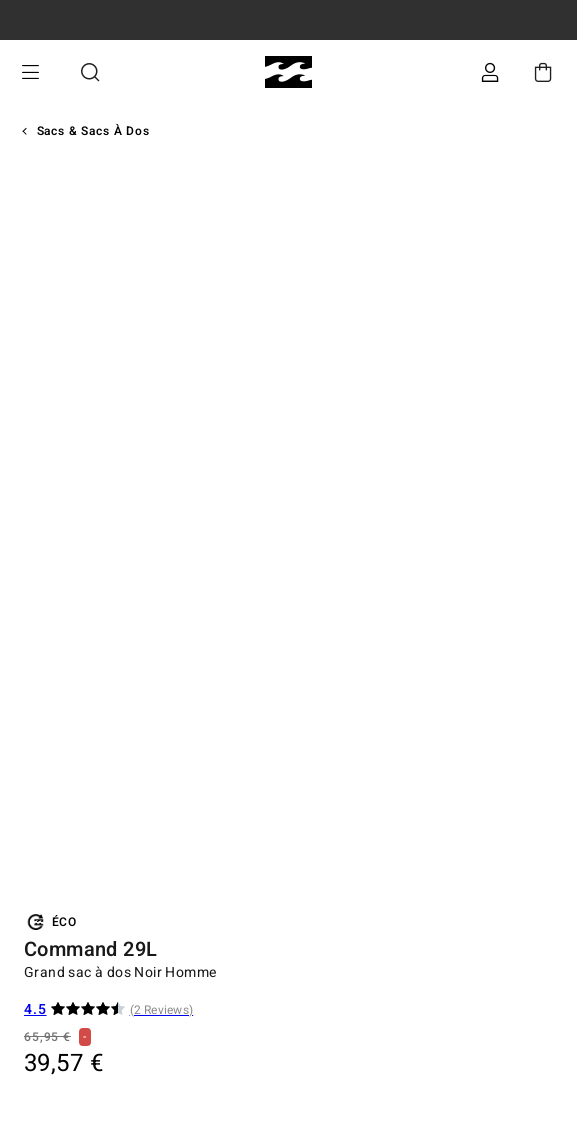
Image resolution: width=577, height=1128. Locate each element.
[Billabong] (288, 72)
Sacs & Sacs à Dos (93, 131)
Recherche (90, 72)
